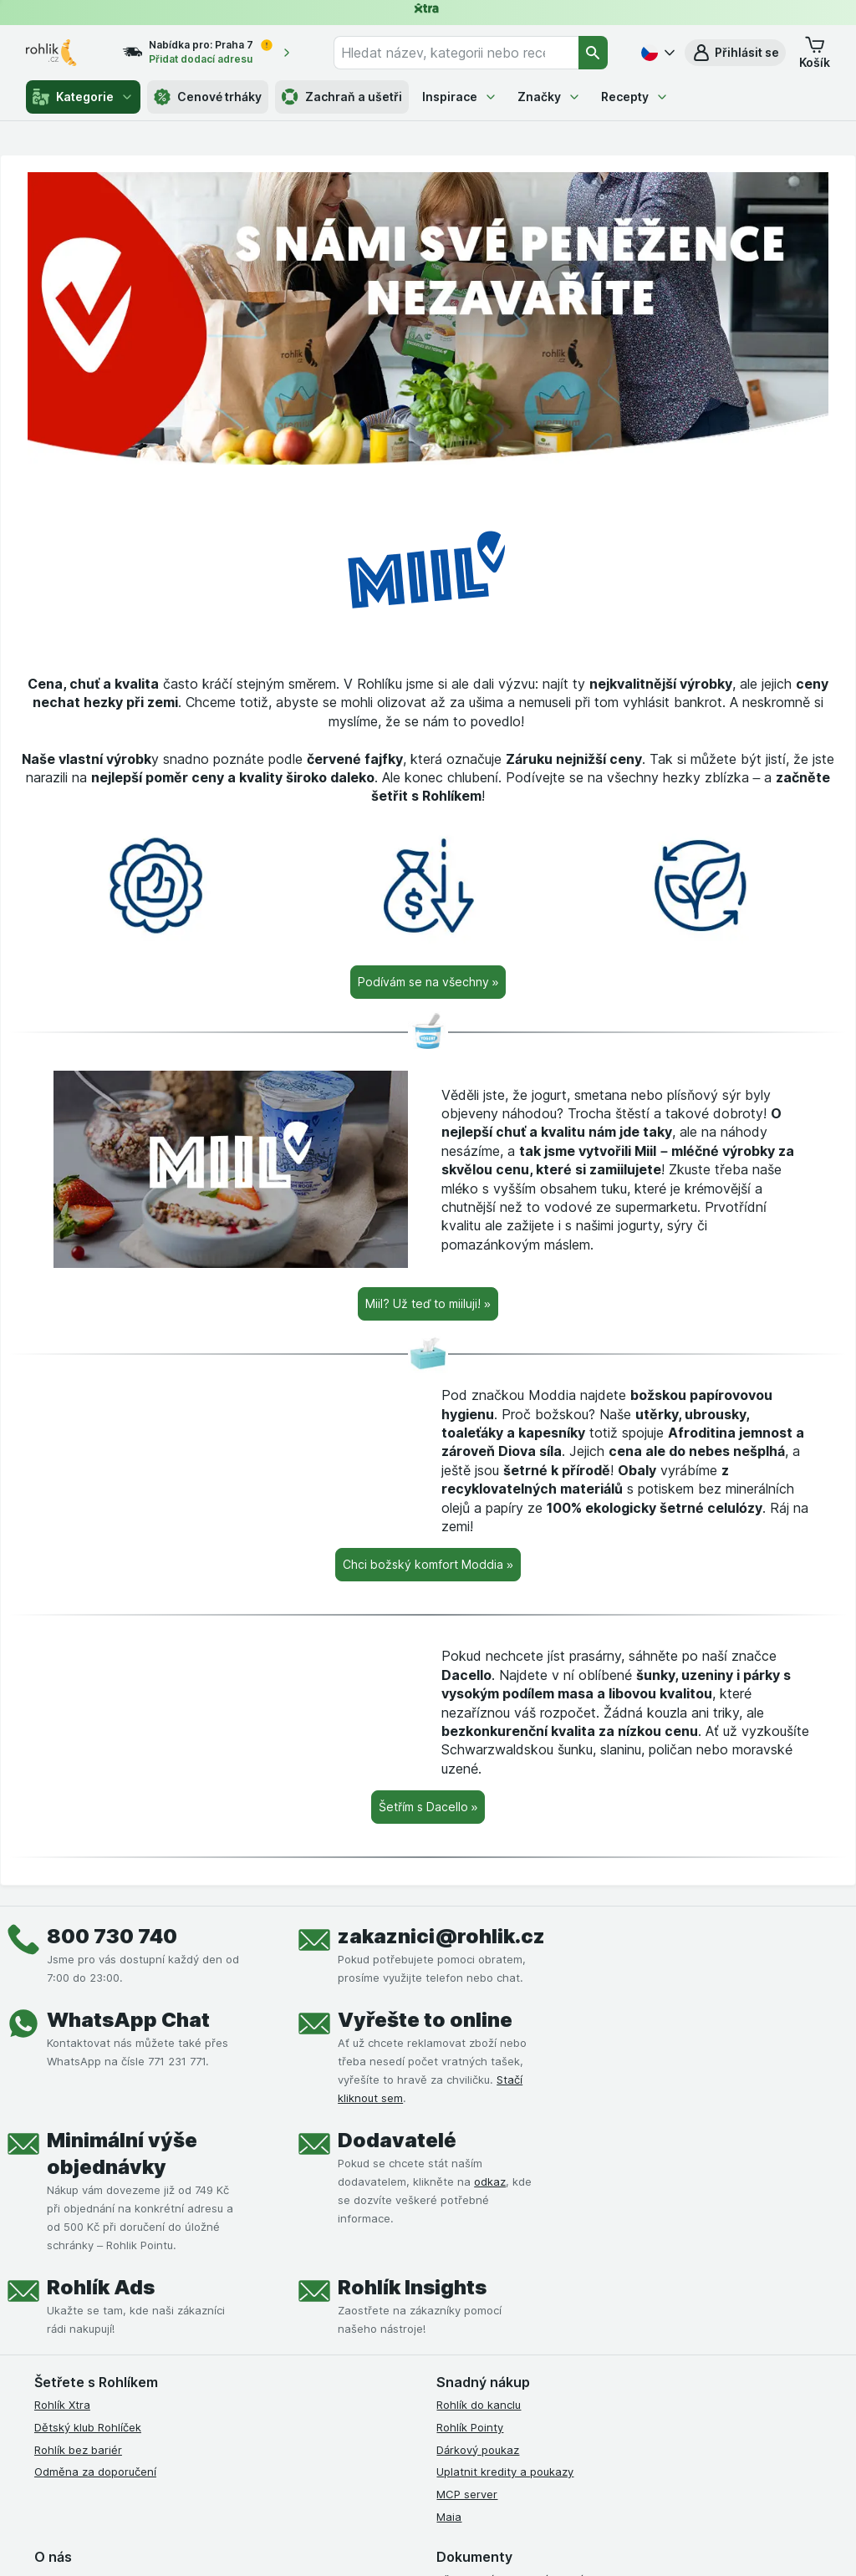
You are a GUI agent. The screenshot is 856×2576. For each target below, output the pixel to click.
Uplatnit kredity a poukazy (504, 2471)
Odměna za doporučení (95, 2471)
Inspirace (459, 96)
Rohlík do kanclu (478, 2404)
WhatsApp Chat (128, 2020)
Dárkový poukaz (477, 2449)
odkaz (490, 2181)
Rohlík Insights (412, 2287)
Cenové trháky (208, 97)
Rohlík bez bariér (78, 2449)
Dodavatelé (397, 2140)
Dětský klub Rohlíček (87, 2427)
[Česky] (656, 52)
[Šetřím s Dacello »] (428, 1807)
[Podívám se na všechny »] (428, 982)
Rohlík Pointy (469, 2427)
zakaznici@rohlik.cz (441, 1936)
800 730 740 (112, 1936)
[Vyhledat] (593, 52)
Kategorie (83, 97)
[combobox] (456, 52)
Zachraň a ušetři (342, 97)
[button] (735, 52)
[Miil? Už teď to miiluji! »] (428, 1304)
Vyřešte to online (425, 2020)
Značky (549, 96)
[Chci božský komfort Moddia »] (428, 1564)
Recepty (635, 96)
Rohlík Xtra (62, 2404)
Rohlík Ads (101, 2287)
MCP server (466, 2494)
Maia (448, 2516)
